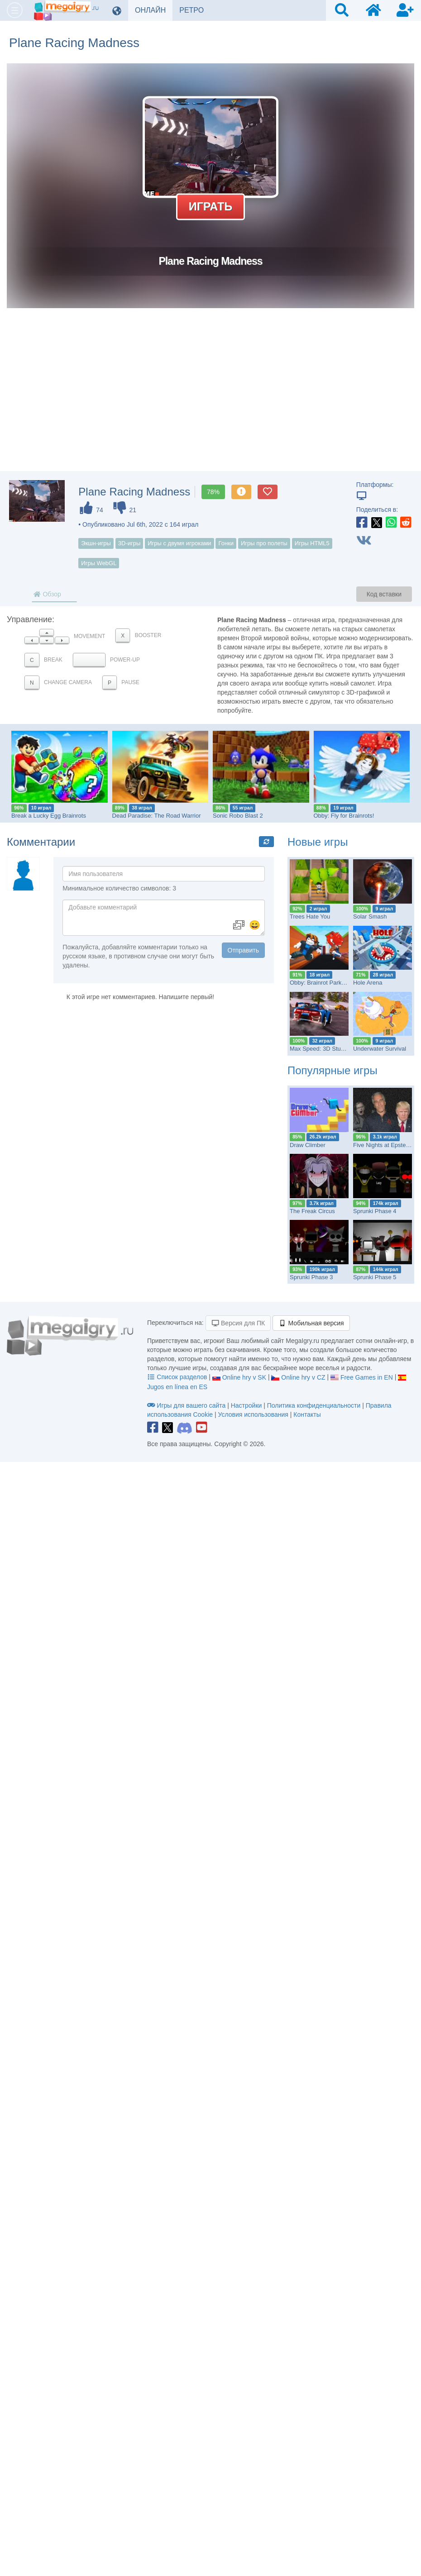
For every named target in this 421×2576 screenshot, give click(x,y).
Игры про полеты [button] (264, 543)
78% (213, 491)
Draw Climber (307, 1145)
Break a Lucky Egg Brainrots (48, 815)
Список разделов (178, 1377)
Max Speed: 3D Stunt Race (325, 1048)
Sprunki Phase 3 (311, 1277)
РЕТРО (194, 10)
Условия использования (253, 1414)
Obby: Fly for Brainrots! (344, 815)
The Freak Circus (312, 1211)
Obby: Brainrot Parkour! (321, 982)
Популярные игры (332, 1070)
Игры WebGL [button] (98, 563)
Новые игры (317, 842)
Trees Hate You (310, 916)
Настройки (247, 1405)
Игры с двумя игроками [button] (179, 543)
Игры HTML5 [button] (312, 543)
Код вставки (384, 594)
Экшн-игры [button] (96, 543)
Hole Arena (367, 982)
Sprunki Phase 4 (375, 1211)
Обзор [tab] (47, 594)
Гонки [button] (226, 543)
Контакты (307, 1414)
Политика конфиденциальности (314, 1405)
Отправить (243, 950)
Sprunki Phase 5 (375, 1277)
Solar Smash (370, 916)
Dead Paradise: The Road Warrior (156, 815)
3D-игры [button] (129, 543)
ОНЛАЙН (153, 10)
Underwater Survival (379, 1048)
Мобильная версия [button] (311, 1323)
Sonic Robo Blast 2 (238, 815)
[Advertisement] (210, 398)
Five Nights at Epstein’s (384, 1145)
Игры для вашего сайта (187, 1405)
